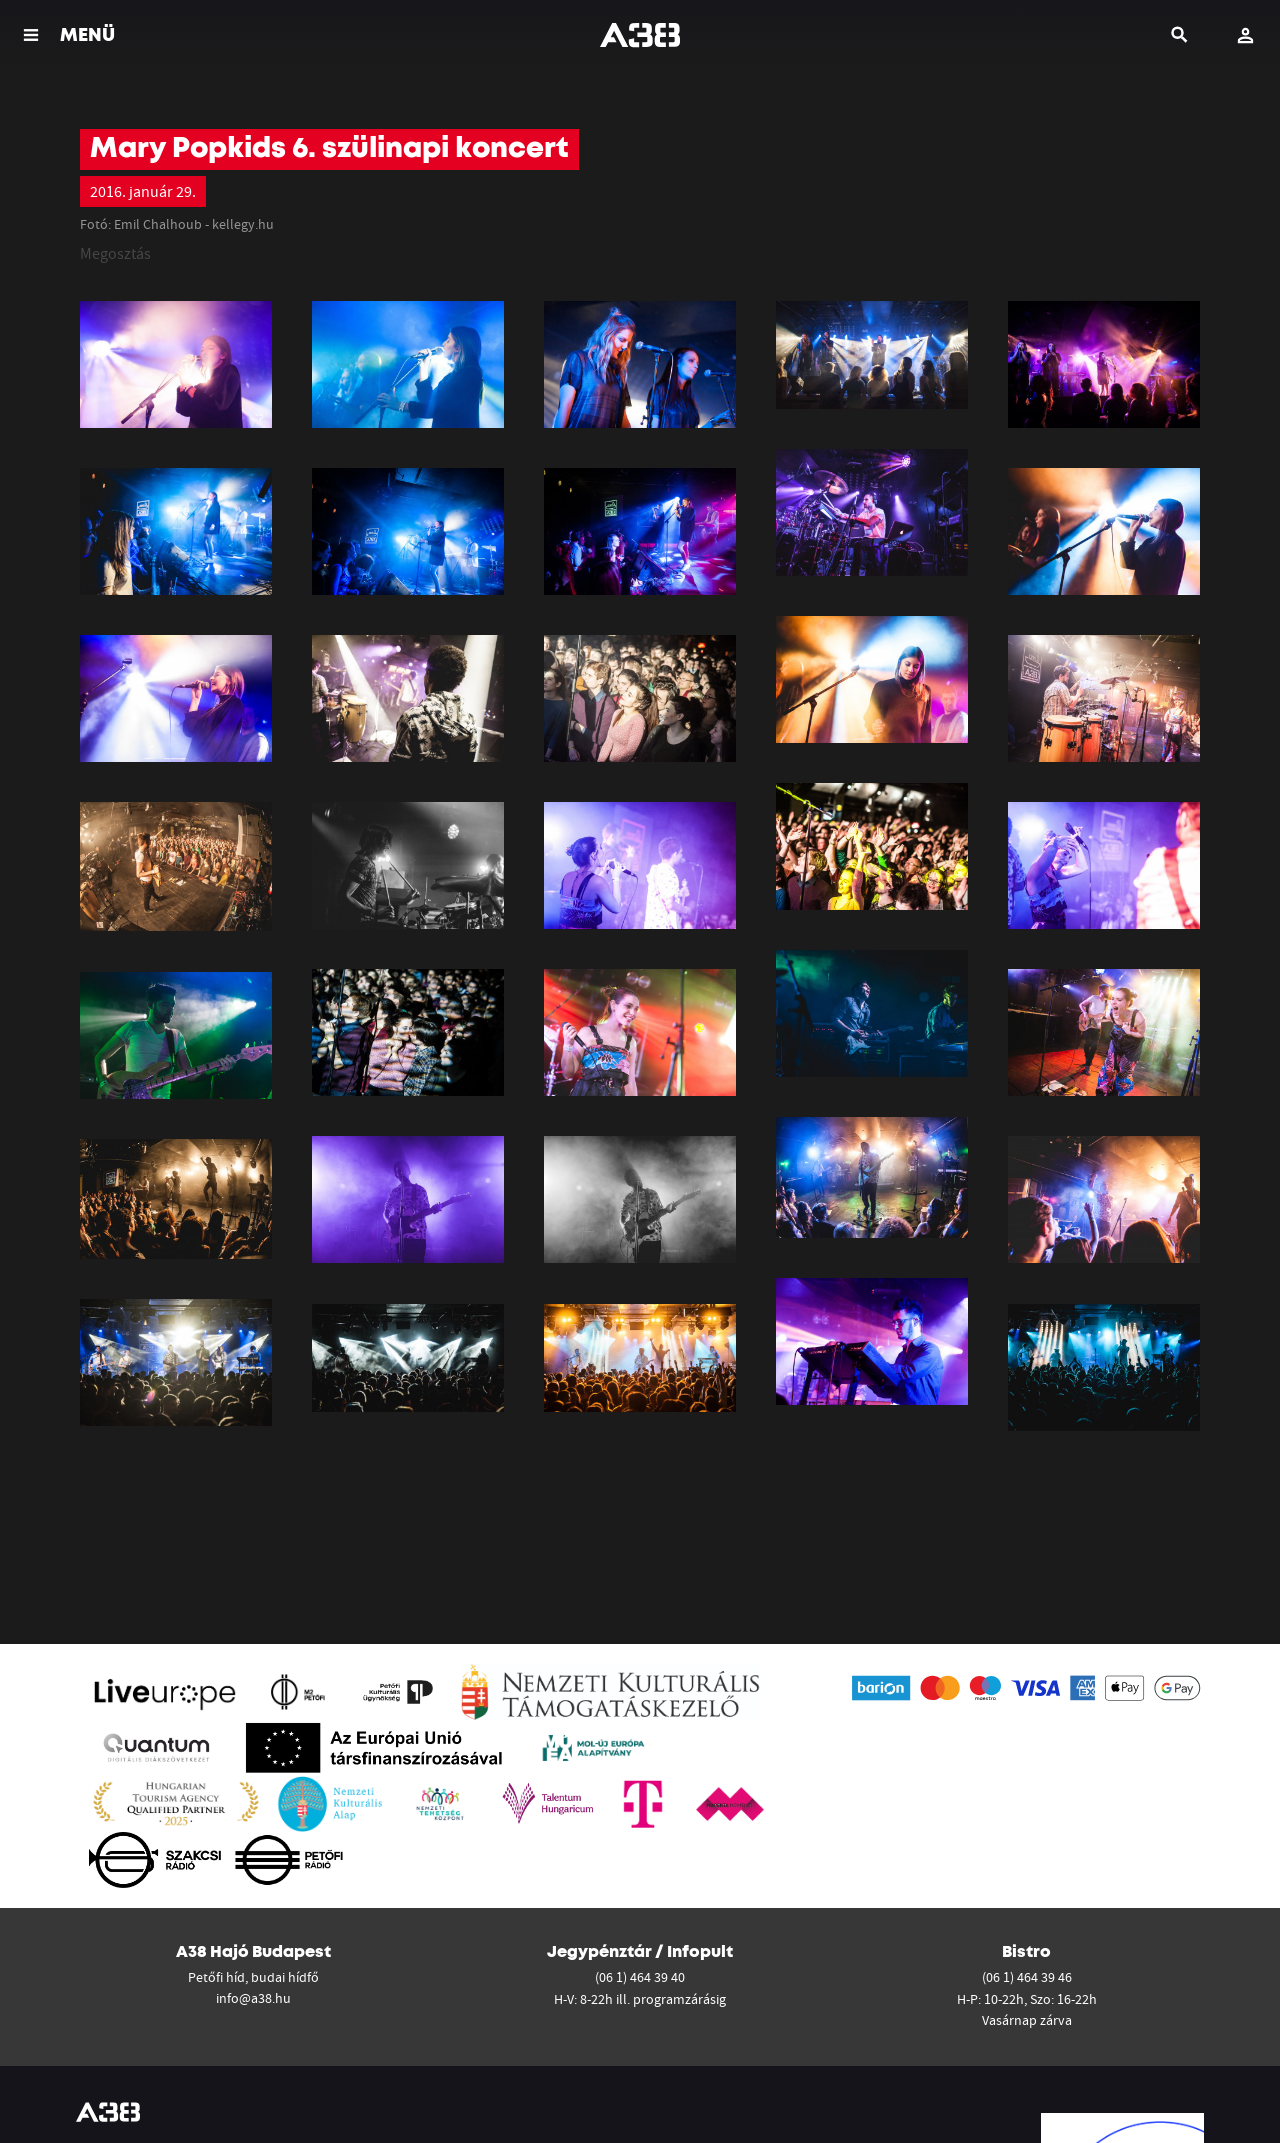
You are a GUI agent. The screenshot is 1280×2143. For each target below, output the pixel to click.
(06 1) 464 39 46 (1027, 1977)
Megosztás (115, 253)
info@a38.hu (253, 1998)
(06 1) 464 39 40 (640, 1977)
